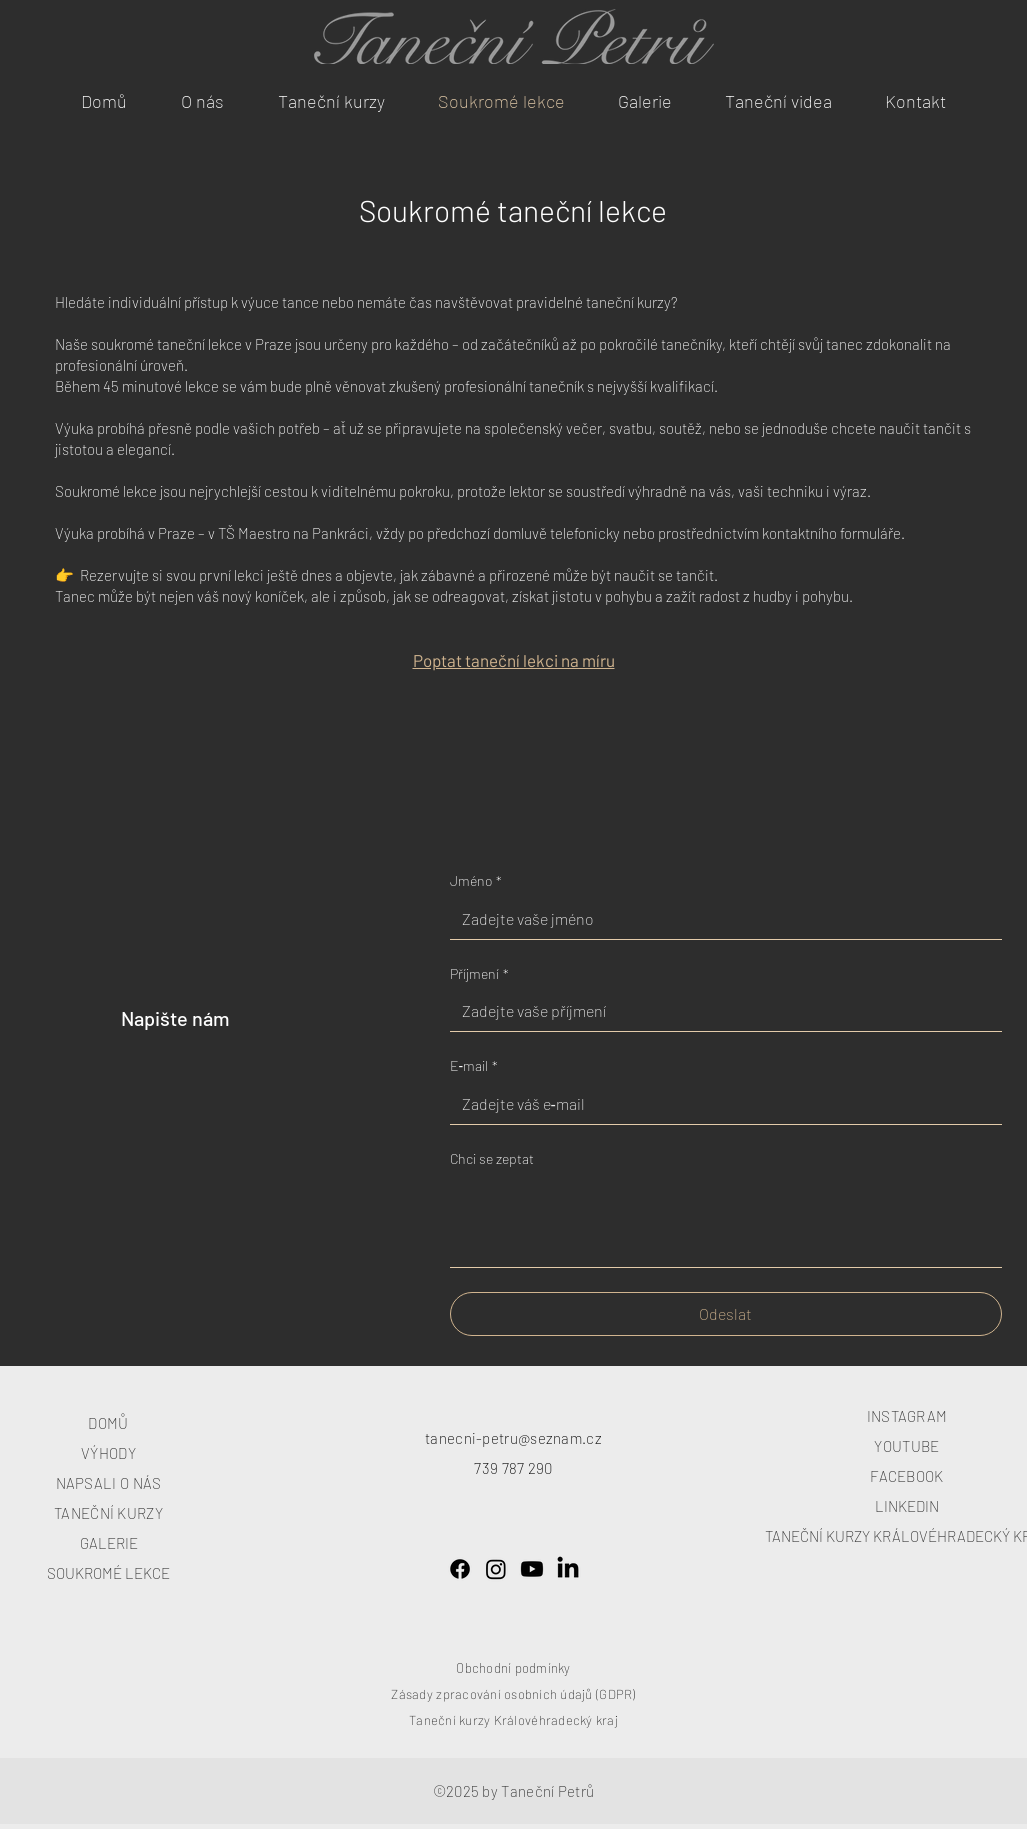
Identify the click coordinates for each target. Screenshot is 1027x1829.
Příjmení (479, 974)
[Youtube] (532, 1569)
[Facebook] (460, 1569)
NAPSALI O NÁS (109, 1483)
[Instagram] (496, 1569)
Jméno (476, 881)
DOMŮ (108, 1423)
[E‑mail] (720, 1104)
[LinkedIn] (568, 1569)
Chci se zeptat (492, 1158)
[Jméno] (720, 919)
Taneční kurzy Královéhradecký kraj (513, 1720)
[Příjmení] (720, 1011)
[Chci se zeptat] (726, 1221)
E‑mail (474, 1066)
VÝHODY (108, 1453)
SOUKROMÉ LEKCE (108, 1573)
